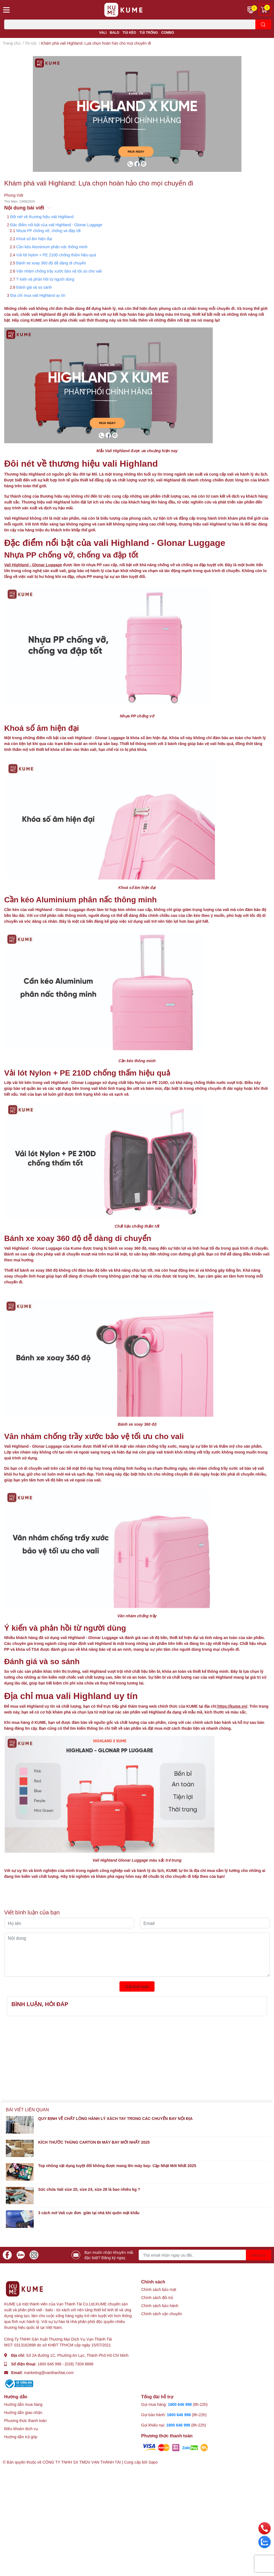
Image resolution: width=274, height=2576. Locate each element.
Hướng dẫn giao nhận (23, 2412)
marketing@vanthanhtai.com (49, 2372)
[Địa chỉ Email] (205, 2255)
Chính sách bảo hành (159, 2305)
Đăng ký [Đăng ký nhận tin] (258, 2255)
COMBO (167, 32)
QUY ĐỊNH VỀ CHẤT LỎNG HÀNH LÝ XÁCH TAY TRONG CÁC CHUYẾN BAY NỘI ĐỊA (115, 2118)
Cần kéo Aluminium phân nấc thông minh (51, 246)
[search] (263, 24)
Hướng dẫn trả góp (20, 2436)
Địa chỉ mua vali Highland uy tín (37, 295)
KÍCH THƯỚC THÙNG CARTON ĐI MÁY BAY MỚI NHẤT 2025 (94, 2142)
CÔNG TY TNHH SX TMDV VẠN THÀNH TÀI (82, 2462)
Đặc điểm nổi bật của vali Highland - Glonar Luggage (56, 224)
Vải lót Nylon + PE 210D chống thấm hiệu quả (56, 254)
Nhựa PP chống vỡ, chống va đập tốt (48, 230)
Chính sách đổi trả (157, 2297)
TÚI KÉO (129, 32)
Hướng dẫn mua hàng (23, 2404)
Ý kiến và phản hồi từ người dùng (45, 279)
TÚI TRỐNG (149, 32)
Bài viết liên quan (27, 2109)
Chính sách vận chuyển (161, 2313)
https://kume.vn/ (232, 1706)
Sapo (153, 2462)
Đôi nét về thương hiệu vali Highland (42, 216)
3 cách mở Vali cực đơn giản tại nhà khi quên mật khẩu (88, 2212)
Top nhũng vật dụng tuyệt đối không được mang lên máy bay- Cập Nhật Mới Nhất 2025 (117, 2165)
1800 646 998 (50, 2363)
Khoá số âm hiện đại (34, 238)
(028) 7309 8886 (79, 2363)
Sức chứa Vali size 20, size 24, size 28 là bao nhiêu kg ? (89, 2189)
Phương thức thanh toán (25, 2420)
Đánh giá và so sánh (34, 287)
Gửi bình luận (137, 1986)
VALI (102, 32)
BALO (114, 32)
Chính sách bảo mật (158, 2289)
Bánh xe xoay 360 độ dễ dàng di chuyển (51, 263)
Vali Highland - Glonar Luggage (33, 564)
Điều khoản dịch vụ (21, 2428)
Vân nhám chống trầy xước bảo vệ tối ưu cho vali (59, 271)
